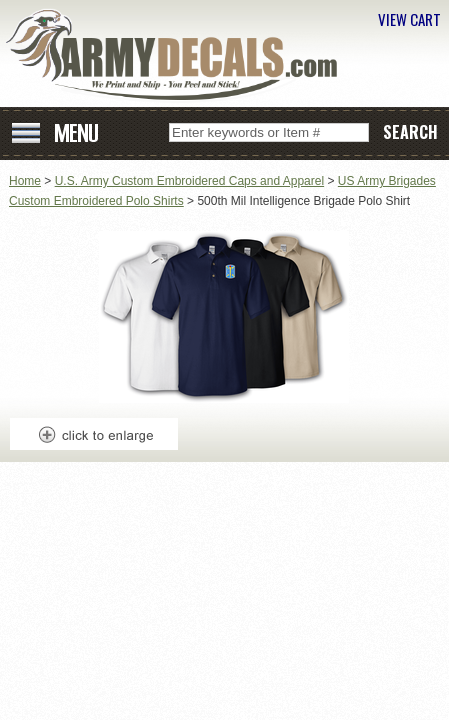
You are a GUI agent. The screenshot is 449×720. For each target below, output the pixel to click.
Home (25, 181)
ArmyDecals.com (179, 55)
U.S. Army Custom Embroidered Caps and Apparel (189, 181)
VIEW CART (409, 19)
